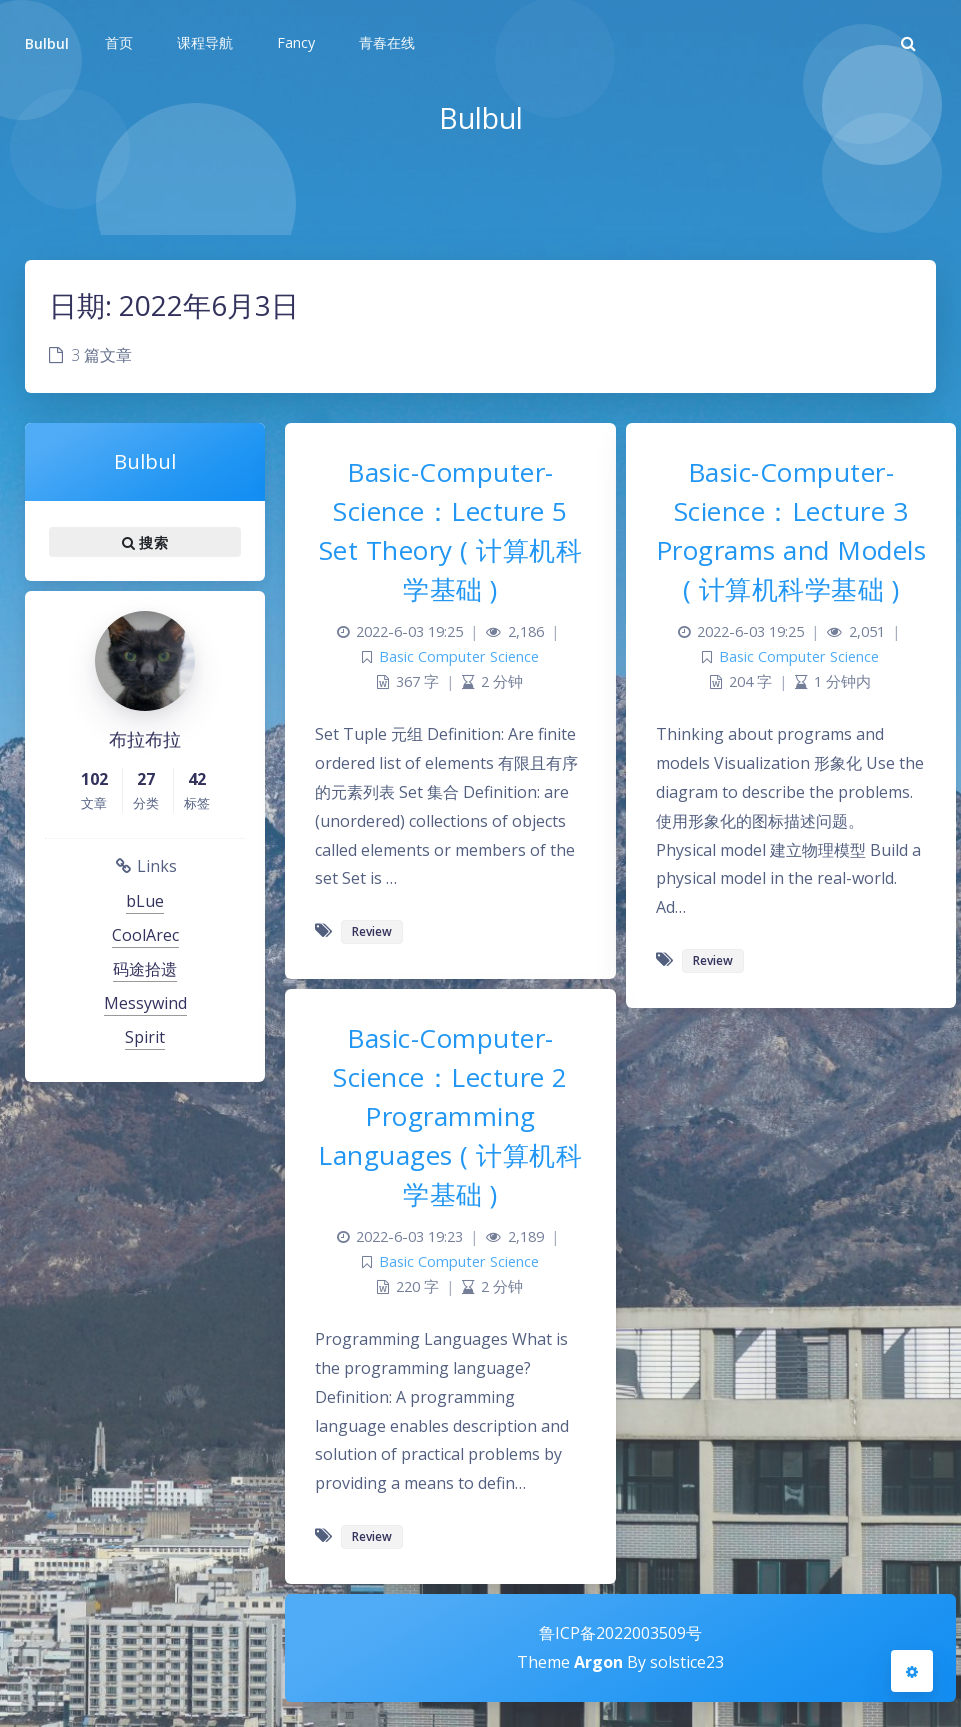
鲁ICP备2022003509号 (620, 1633)
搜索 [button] (145, 542)
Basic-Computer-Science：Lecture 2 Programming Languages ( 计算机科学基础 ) (450, 1116)
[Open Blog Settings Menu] (912, 1671)
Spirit (145, 1037)
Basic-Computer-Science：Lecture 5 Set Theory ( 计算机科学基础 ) (451, 530)
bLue (145, 901)
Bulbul (47, 43)
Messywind (145, 1003)
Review (372, 931)
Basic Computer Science (459, 656)
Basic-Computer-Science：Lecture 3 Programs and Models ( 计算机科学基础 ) (791, 530)
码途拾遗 (145, 969)
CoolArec (145, 935)
